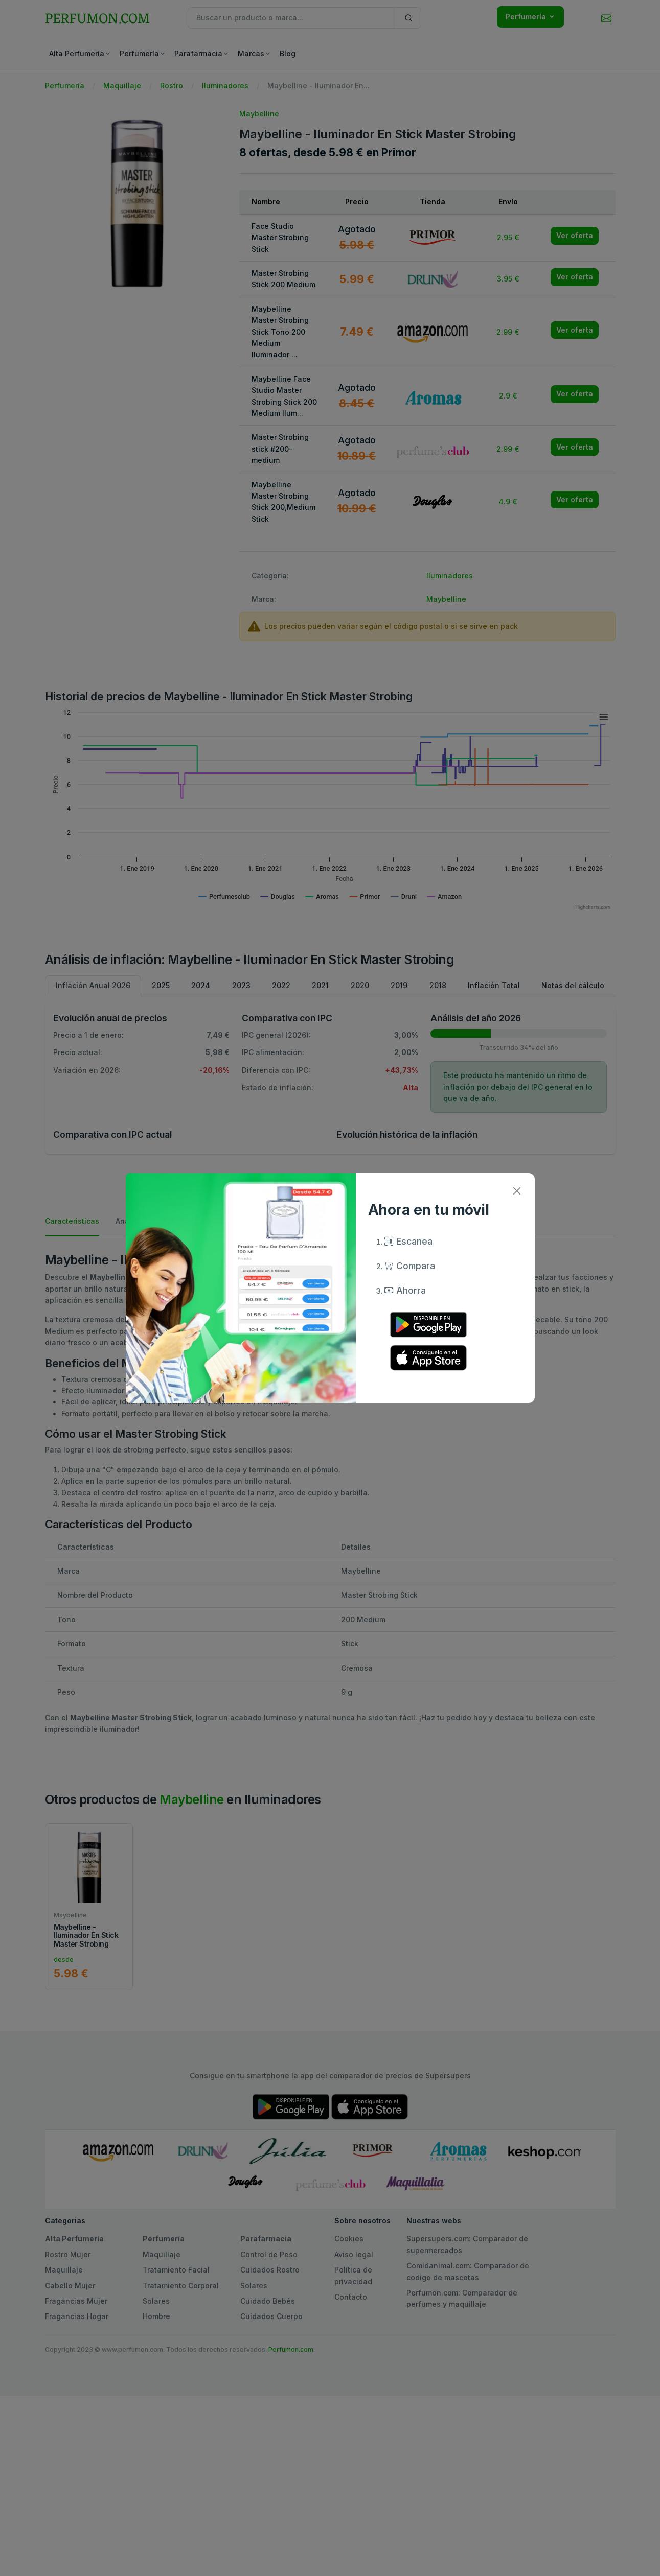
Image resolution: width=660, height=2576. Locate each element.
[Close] (517, 1190)
